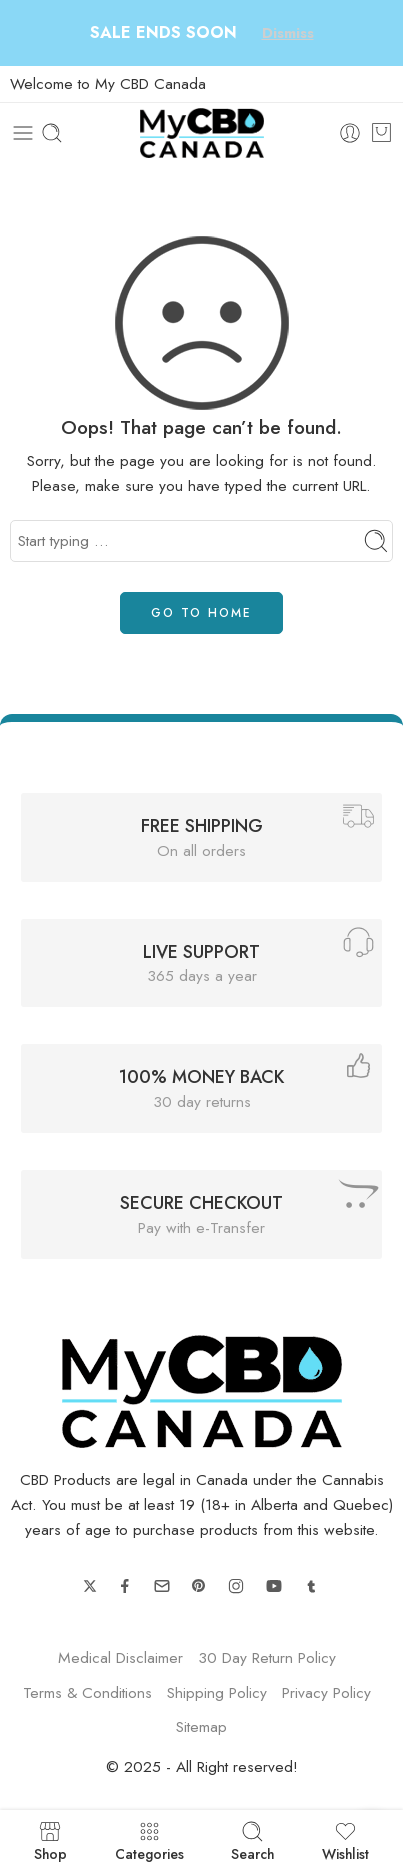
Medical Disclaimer (120, 1657)
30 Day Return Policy (267, 1657)
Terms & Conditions (87, 1692)
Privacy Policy (326, 1692)
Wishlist (345, 1841)
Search (252, 1841)
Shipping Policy (217, 1692)
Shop (50, 1841)
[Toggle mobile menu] (23, 133)
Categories (149, 1841)
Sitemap (201, 1726)
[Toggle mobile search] (52, 133)
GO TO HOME (201, 613)
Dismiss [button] (288, 33)
